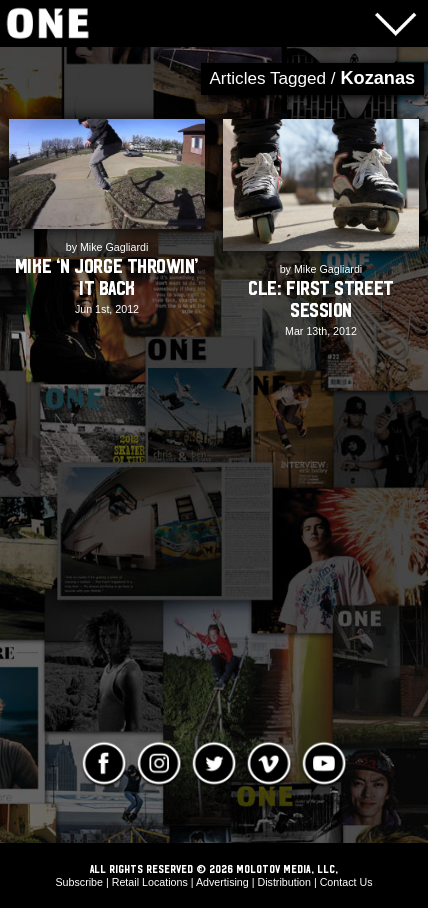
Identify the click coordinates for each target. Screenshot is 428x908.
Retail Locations (150, 882)
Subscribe (79, 882)
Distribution (283, 882)
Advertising (222, 882)
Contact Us (346, 882)
